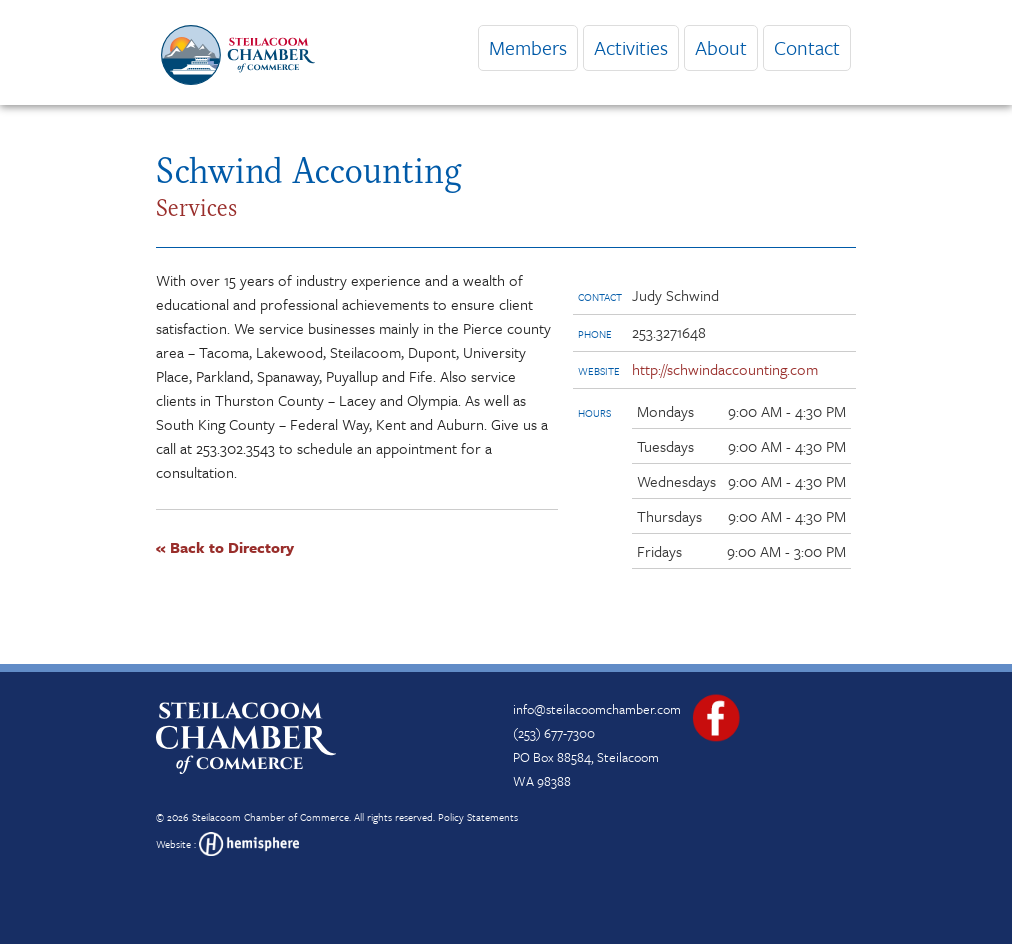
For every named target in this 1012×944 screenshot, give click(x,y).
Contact (807, 47)
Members (528, 47)
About (721, 47)
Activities (631, 47)
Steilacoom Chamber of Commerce (270, 817)
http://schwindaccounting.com (725, 369)
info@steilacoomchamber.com (597, 709)
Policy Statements (478, 817)
